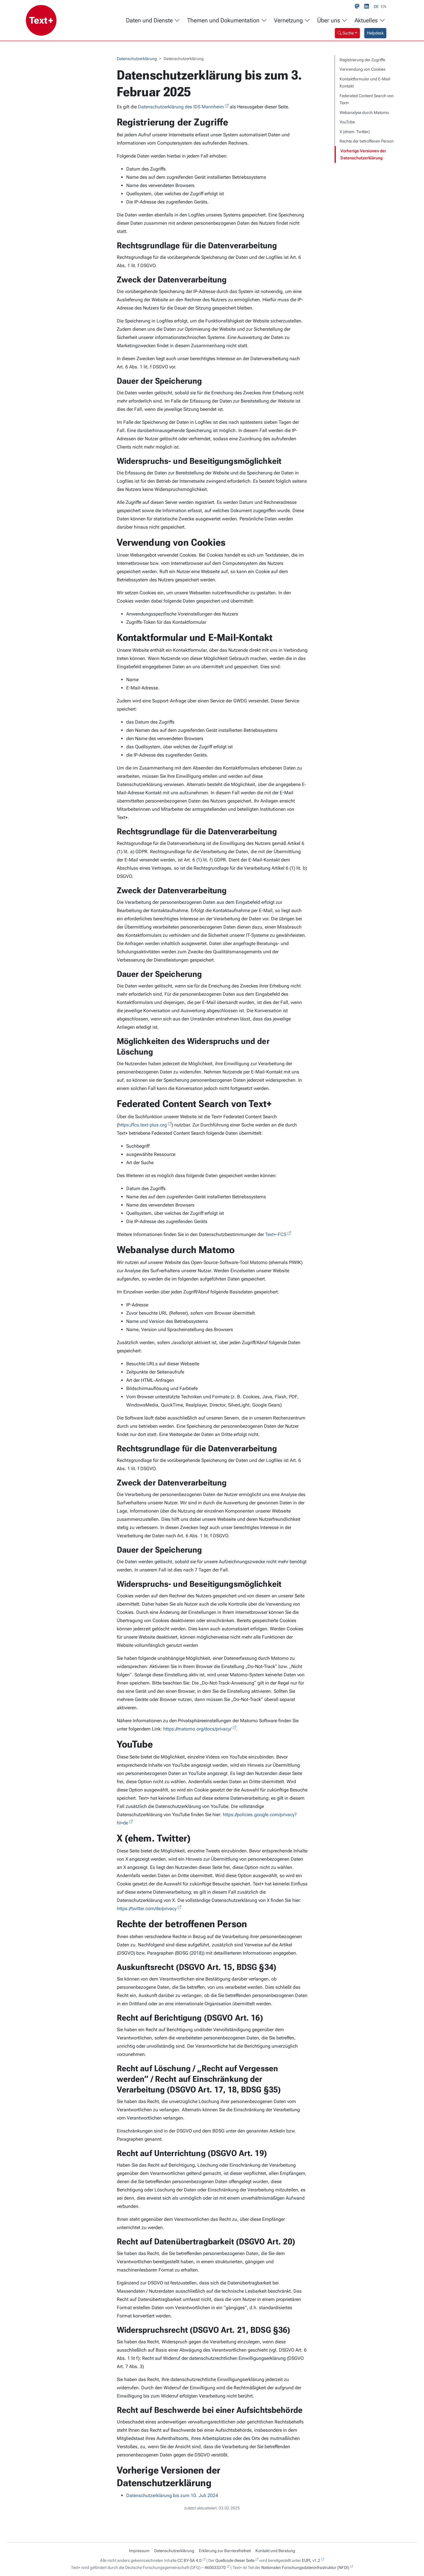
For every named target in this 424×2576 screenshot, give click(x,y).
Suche (345, 33)
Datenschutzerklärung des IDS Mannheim (181, 107)
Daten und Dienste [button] (153, 20)
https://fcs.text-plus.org (142, 1125)
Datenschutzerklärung (137, 58)
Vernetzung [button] (292, 20)
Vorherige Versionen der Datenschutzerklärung (363, 154)
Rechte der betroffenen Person (367, 141)
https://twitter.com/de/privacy (147, 1908)
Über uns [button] (332, 20)
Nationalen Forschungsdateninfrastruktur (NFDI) (305, 2567)
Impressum (139, 2550)
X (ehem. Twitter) (355, 131)
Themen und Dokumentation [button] (227, 20)
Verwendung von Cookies (362, 69)
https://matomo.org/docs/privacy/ (197, 1729)
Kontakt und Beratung (275, 2550)
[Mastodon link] (358, 6)
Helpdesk (375, 33)
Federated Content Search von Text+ (367, 99)
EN (383, 6)
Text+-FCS (275, 1234)
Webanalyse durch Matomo (364, 112)
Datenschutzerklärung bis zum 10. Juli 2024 (172, 2495)
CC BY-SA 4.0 (189, 2560)
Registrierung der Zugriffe (362, 59)
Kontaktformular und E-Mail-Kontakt (365, 83)
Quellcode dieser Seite (235, 2560)
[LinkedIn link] (367, 6)
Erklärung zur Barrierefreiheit (225, 2550)
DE (376, 6)
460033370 (215, 2567)
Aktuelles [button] (370, 20)
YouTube (347, 122)
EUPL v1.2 (311, 2560)
